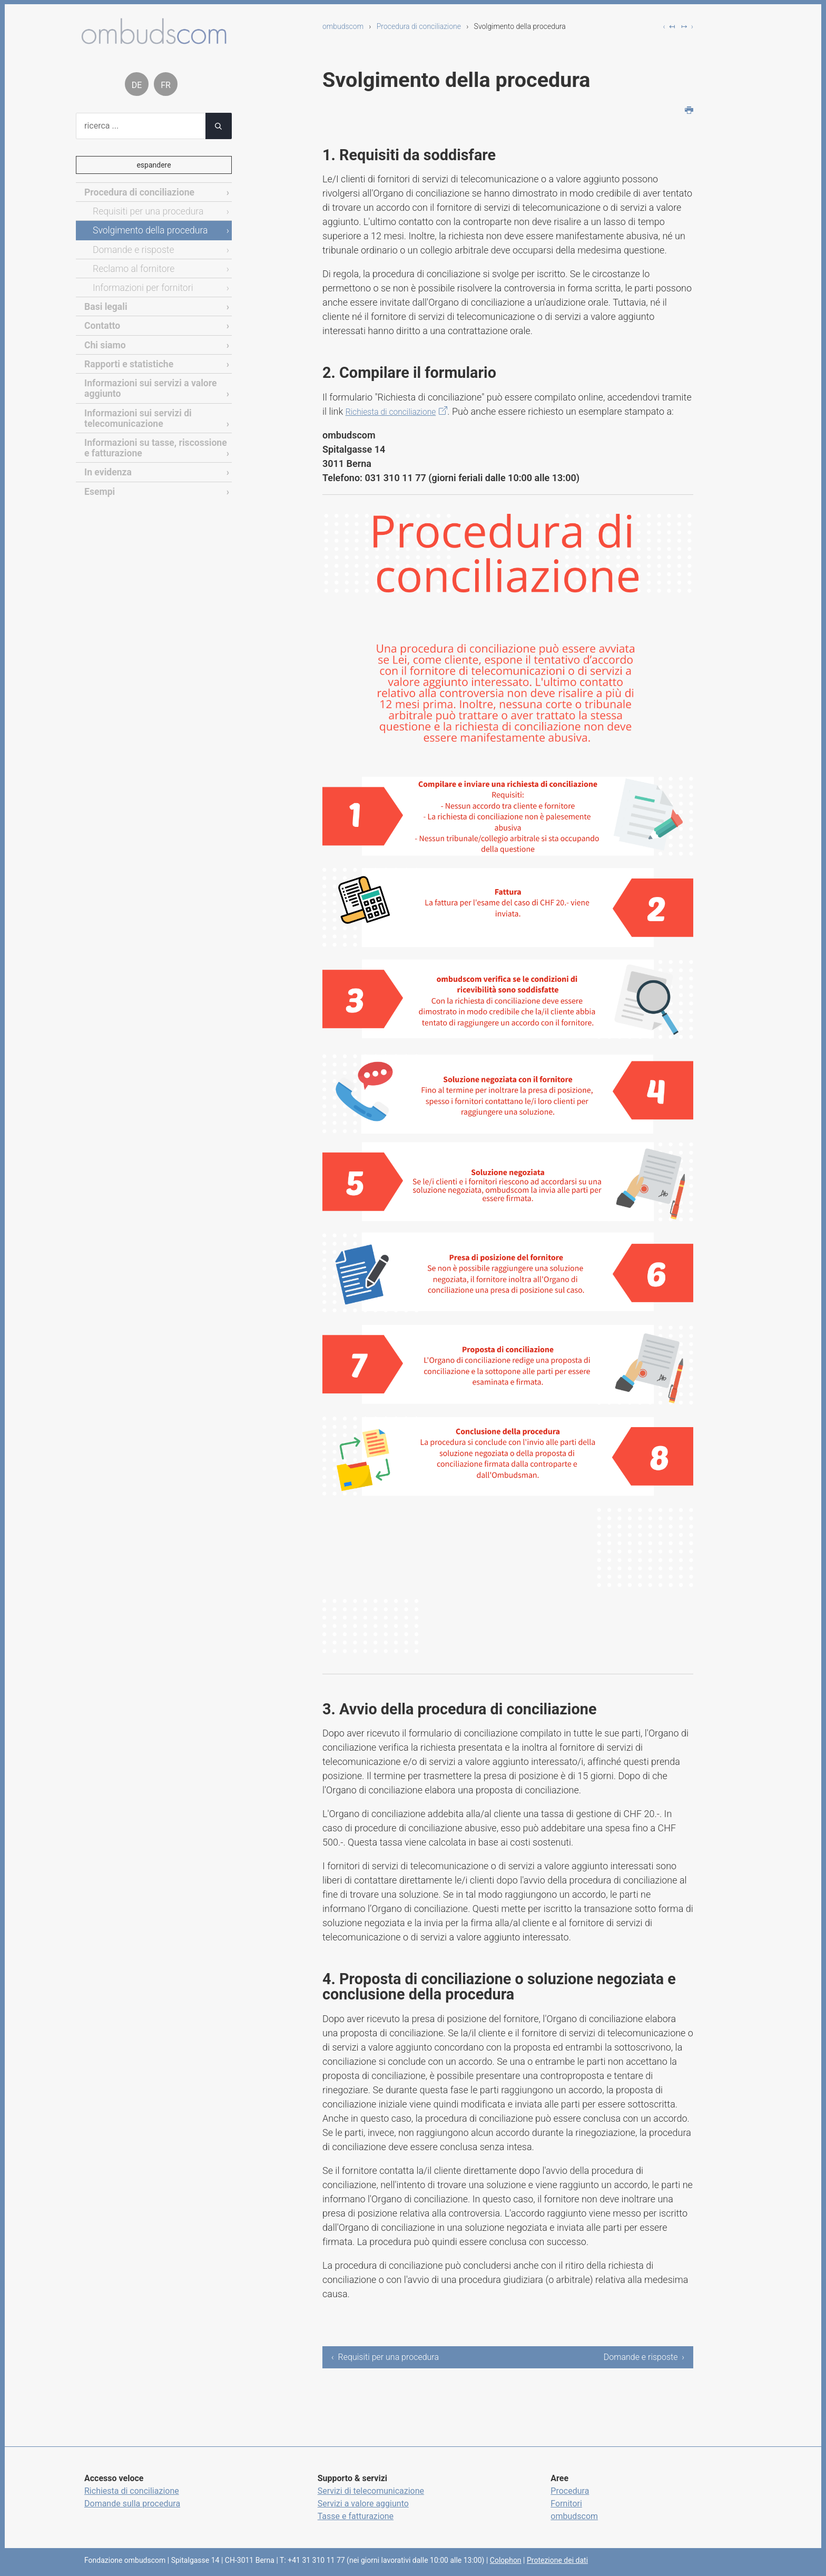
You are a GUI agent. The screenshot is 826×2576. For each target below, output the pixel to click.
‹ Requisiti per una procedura (385, 2357)
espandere (153, 165)
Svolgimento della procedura (145, 228)
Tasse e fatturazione (356, 2516)
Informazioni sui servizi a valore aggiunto (144, 377)
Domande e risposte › (644, 2357)
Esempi (98, 475)
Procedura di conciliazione (419, 26)
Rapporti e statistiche (124, 354)
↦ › (687, 26)
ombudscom (342, 26)
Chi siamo (103, 336)
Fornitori (566, 2504)
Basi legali (103, 300)
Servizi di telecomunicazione (371, 2491)
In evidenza (105, 456)
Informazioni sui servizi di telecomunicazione (133, 405)
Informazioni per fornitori (138, 282)
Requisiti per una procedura (143, 209)
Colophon (506, 2560)
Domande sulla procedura (132, 2504)
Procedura (569, 2491)
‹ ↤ (669, 26)
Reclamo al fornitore (130, 264)
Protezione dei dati (557, 2560)
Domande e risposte (130, 246)
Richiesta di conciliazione (398, 411)
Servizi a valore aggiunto (363, 2504)
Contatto (100, 319)
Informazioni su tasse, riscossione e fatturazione (152, 433)
